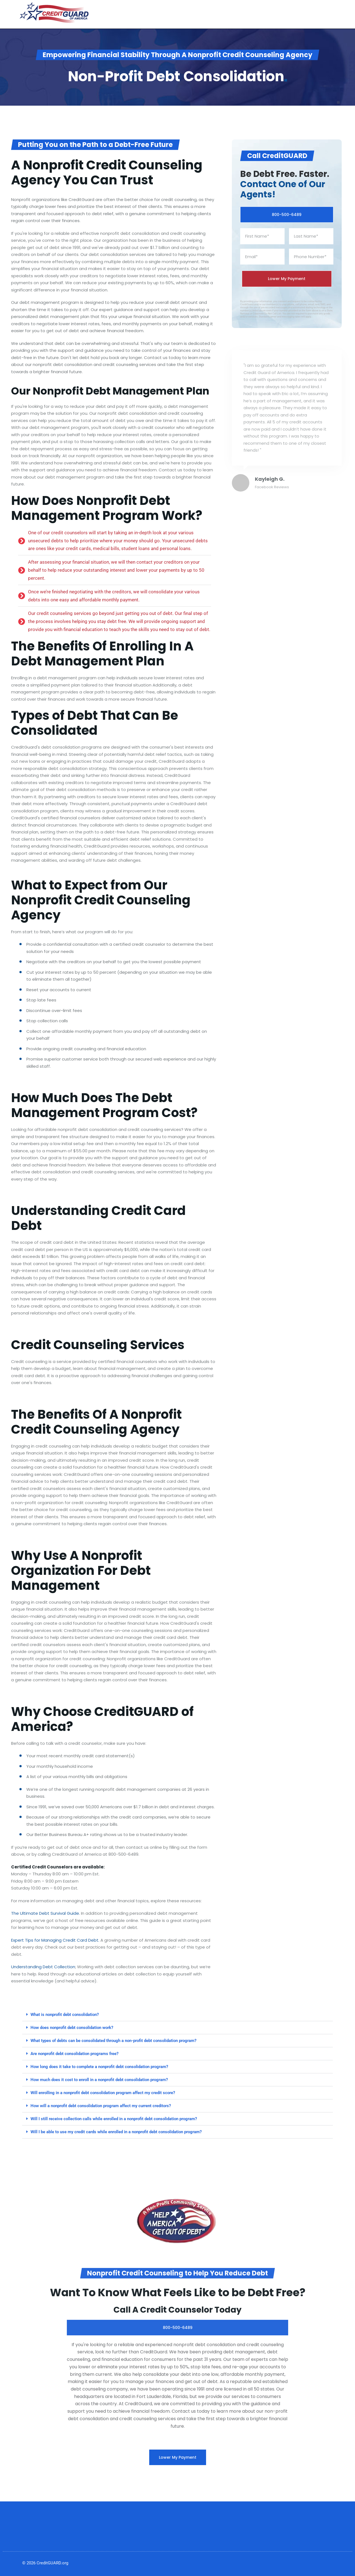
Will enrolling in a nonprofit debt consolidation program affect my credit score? (103, 2092)
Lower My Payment (177, 2457)
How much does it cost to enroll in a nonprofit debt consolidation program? (99, 2079)
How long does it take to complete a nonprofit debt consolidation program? (99, 2066)
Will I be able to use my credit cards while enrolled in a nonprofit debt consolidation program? (116, 2131)
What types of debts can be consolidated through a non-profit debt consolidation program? (113, 2040)
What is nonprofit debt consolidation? (65, 2014)
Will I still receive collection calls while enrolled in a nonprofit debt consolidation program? (114, 2118)
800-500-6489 (286, 214)
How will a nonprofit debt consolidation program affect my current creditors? (101, 2105)
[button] (177, 2014)
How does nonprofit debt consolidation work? (72, 2027)
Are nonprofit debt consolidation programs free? (74, 2053)
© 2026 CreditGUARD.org (45, 2562)
